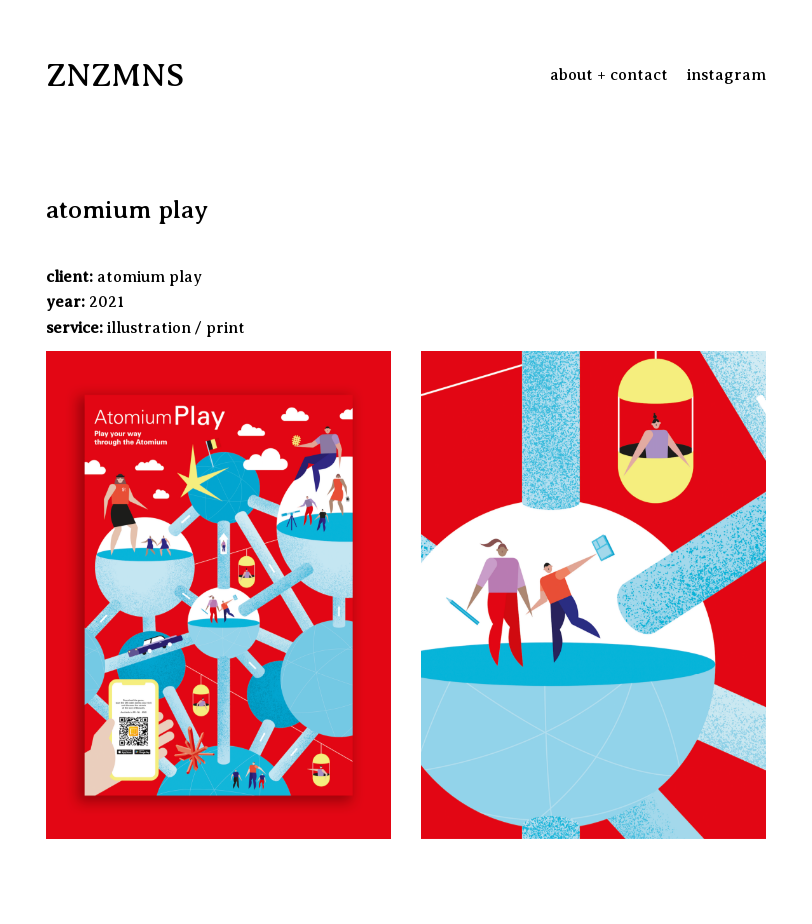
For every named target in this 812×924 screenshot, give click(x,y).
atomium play (149, 277)
